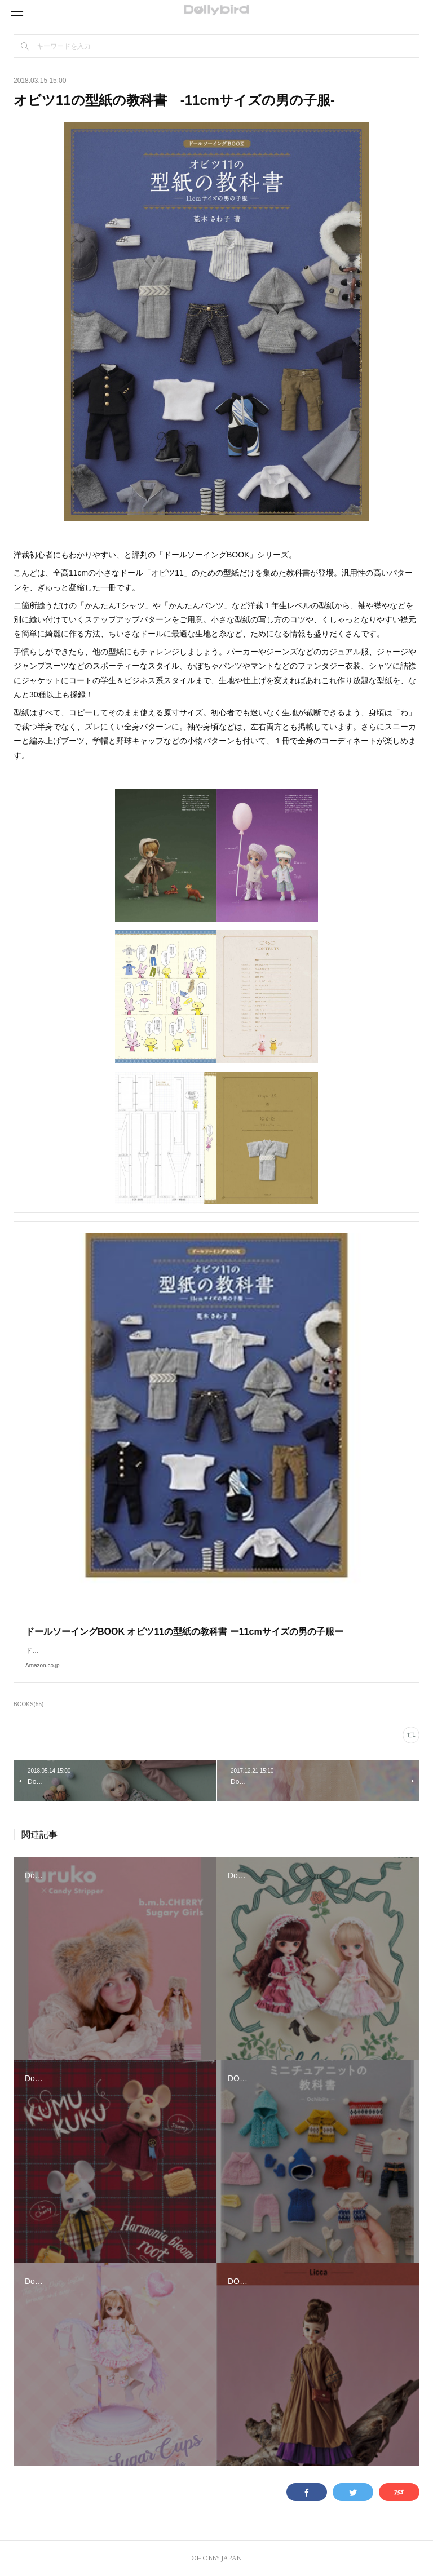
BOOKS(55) (28, 1704)
